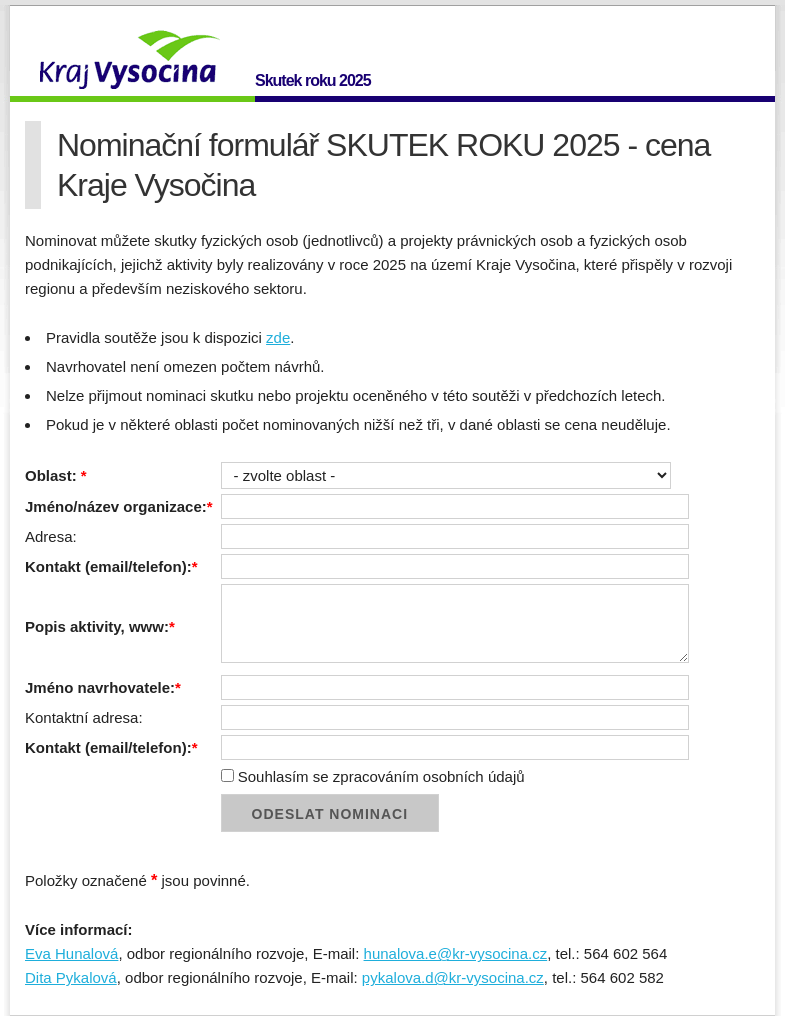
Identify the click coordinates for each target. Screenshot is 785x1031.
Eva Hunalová (71, 953)
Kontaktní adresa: (84, 717)
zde (278, 337)
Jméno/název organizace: (119, 506)
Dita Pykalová (71, 977)
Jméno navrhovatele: (103, 687)
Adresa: (51, 536)
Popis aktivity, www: (100, 626)
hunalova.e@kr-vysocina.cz (456, 953)
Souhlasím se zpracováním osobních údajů (373, 776)
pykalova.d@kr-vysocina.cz (453, 977)
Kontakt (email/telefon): (111, 566)
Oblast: (56, 475)
